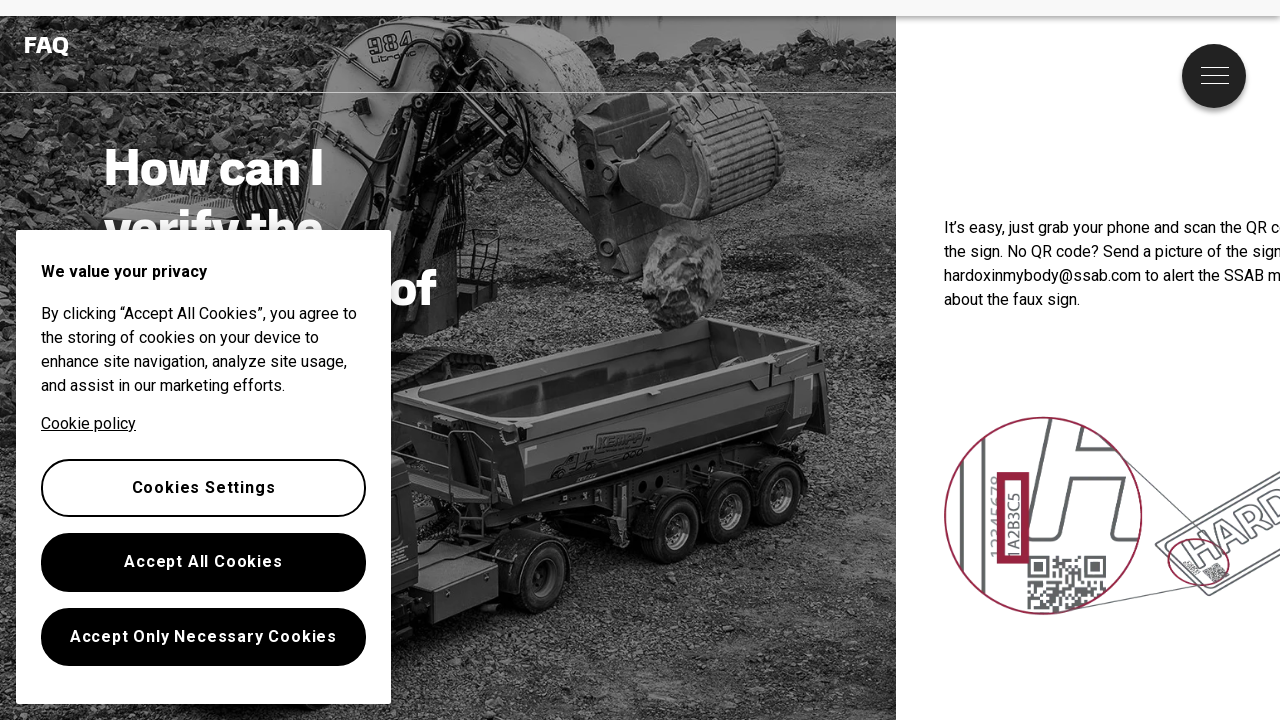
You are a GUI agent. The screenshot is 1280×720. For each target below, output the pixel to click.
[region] (203, 467)
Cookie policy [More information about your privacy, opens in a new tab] (88, 423)
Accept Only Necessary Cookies (203, 636)
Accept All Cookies (203, 561)
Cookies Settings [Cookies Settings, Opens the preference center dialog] (204, 487)
